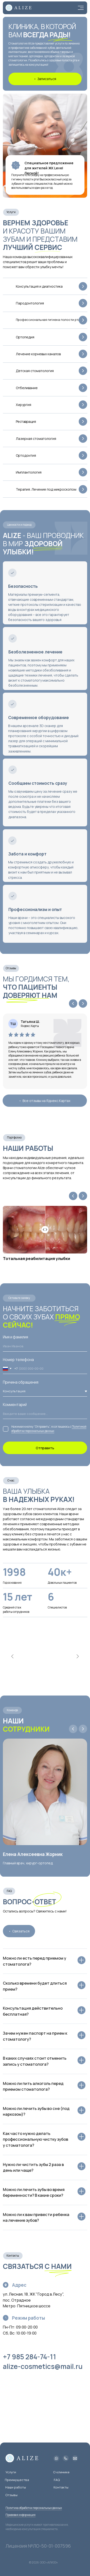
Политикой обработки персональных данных (48, 1429)
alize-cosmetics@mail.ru (43, 2366)
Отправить (45, 1448)
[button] (45, 79)
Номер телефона (18, 1359)
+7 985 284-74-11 (29, 2356)
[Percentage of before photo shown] (45, 1229)
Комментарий (15, 1404)
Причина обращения (20, 1382)
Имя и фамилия (15, 1337)
